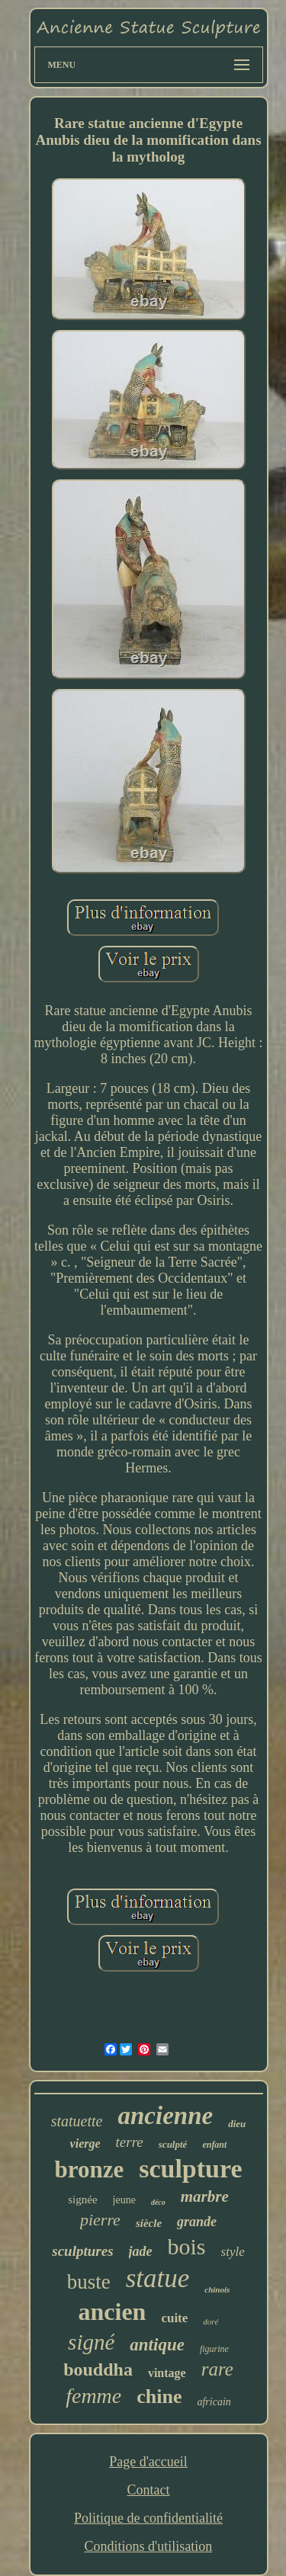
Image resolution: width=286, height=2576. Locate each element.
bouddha (98, 2369)
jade (141, 2251)
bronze (89, 2169)
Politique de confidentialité (148, 2518)
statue (158, 2278)
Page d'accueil (148, 2461)
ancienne (165, 2115)
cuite (174, 2318)
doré (210, 2321)
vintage (167, 2372)
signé (91, 2342)
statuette (77, 2121)
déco (158, 2202)
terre (129, 2142)
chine (159, 2396)
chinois (217, 2289)
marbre (205, 2196)
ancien (112, 2311)
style (233, 2251)
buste (89, 2281)
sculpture (190, 2169)
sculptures (82, 2251)
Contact (148, 2490)
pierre (100, 2219)
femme (93, 2396)
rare (217, 2369)
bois (187, 2246)
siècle (149, 2223)
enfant (214, 2144)
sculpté (173, 2144)
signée (82, 2199)
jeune (124, 2200)
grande (197, 2221)
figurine (214, 2349)
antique (157, 2344)
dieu (237, 2123)
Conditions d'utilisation (149, 2546)
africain (213, 2402)
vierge (85, 2143)
